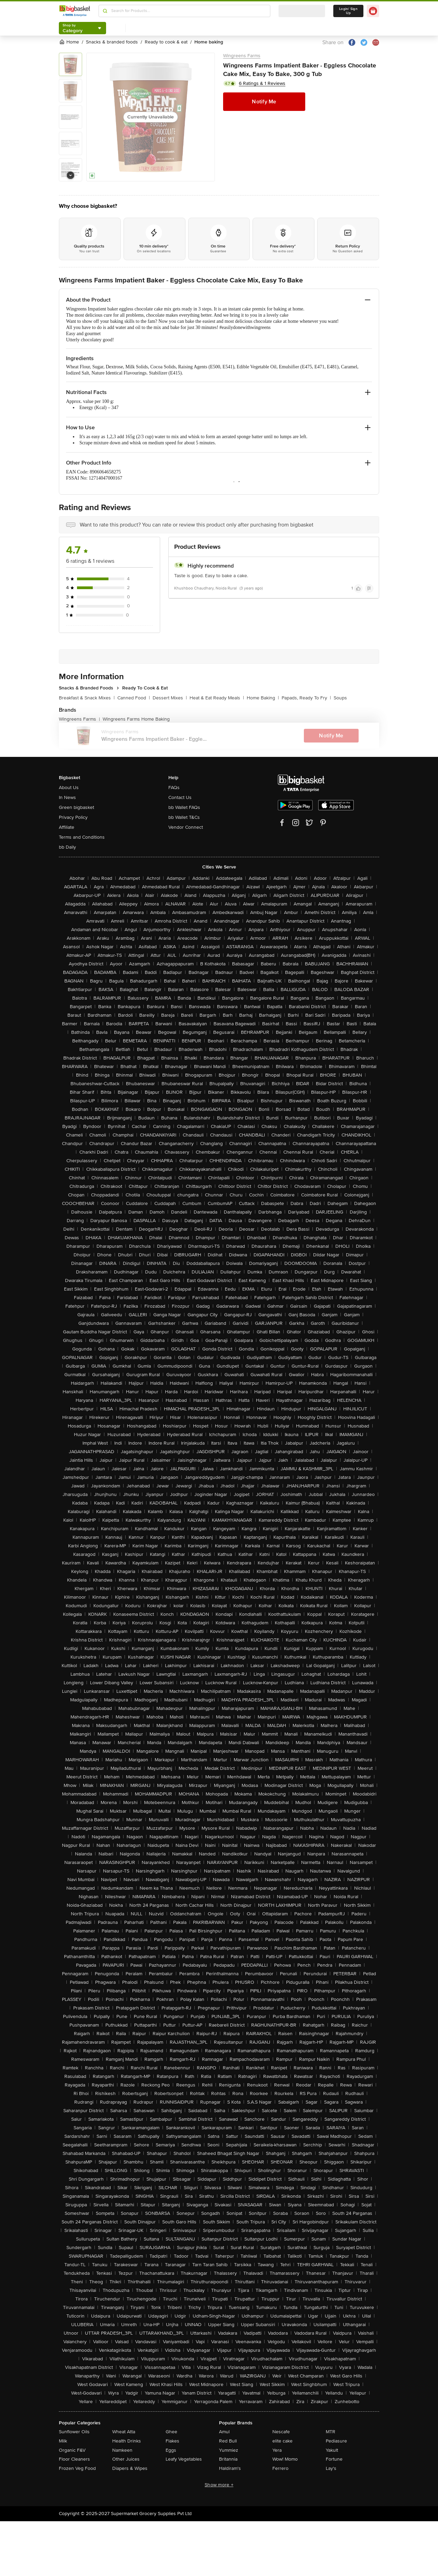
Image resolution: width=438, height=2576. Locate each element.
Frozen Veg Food (77, 2468)
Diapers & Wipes (129, 2468)
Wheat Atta (123, 2432)
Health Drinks (126, 2441)
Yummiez (228, 2450)
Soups (340, 698)
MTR (330, 2432)
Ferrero (280, 2468)
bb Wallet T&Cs (184, 817)
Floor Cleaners (74, 2459)
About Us (69, 787)
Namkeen (122, 2450)
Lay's (331, 2468)
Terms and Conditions (82, 837)
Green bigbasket (76, 807)
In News (67, 797)
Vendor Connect (185, 827)
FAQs (174, 787)
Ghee (171, 2432)
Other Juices (126, 2459)
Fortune (334, 2459)
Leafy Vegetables (184, 2459)
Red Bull (228, 2441)
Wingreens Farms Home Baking (136, 719)
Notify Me (264, 101)
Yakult (332, 2450)
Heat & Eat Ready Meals (217, 698)
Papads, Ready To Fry (306, 698)
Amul (224, 2432)
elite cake (282, 2441)
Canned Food (133, 698)
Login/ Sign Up (348, 11)
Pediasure (336, 2441)
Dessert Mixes (170, 698)
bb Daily (67, 847)
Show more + (219, 2485)
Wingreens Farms (241, 56)
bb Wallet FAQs (184, 807)
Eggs (171, 2450)
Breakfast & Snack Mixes (87, 698)
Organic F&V (72, 2450)
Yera (277, 2450)
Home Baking (263, 698)
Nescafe (281, 2432)
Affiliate (66, 827)
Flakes (172, 2441)
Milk (63, 2441)
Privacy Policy (73, 817)
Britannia (228, 2459)
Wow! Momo (285, 2459)
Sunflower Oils (74, 2432)
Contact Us (180, 797)
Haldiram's (230, 2468)
